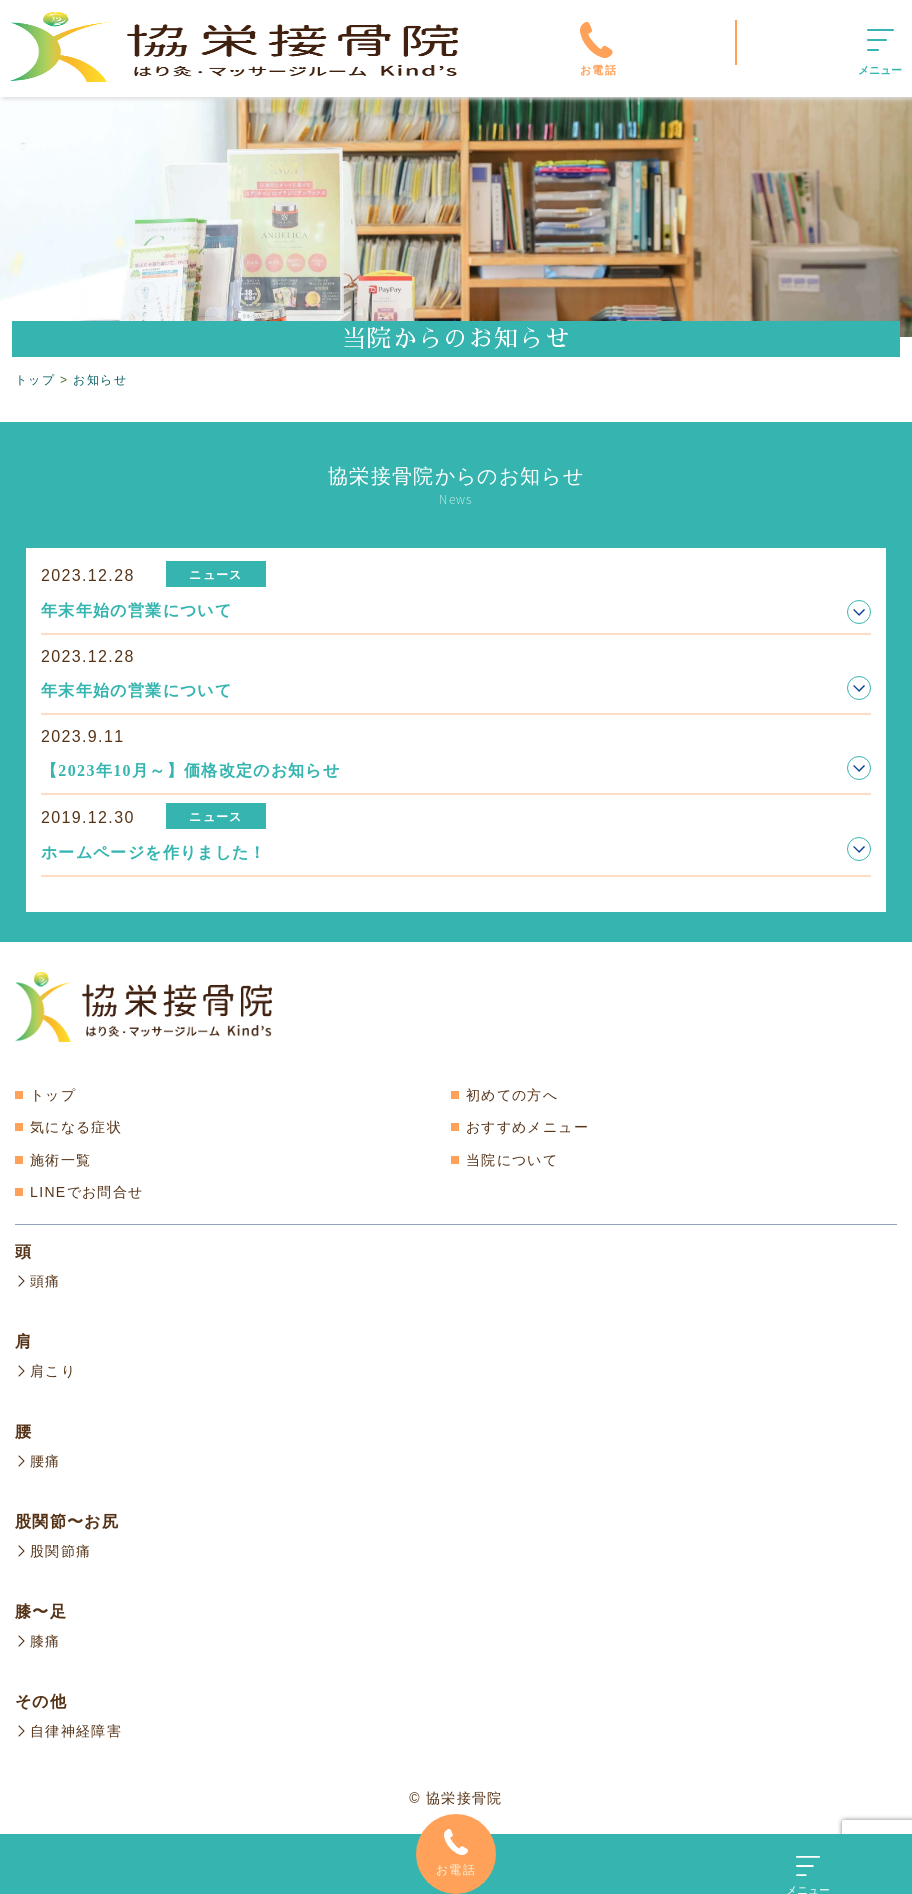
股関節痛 (53, 1548)
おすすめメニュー (527, 1127)
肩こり (45, 1370)
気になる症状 (76, 1127)
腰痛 (38, 1459)
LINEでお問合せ (86, 1192)
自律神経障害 (68, 1726)
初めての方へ (512, 1095)
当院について (512, 1160)
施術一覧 (60, 1160)
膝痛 (38, 1637)
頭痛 (38, 1281)
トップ (53, 1095)
